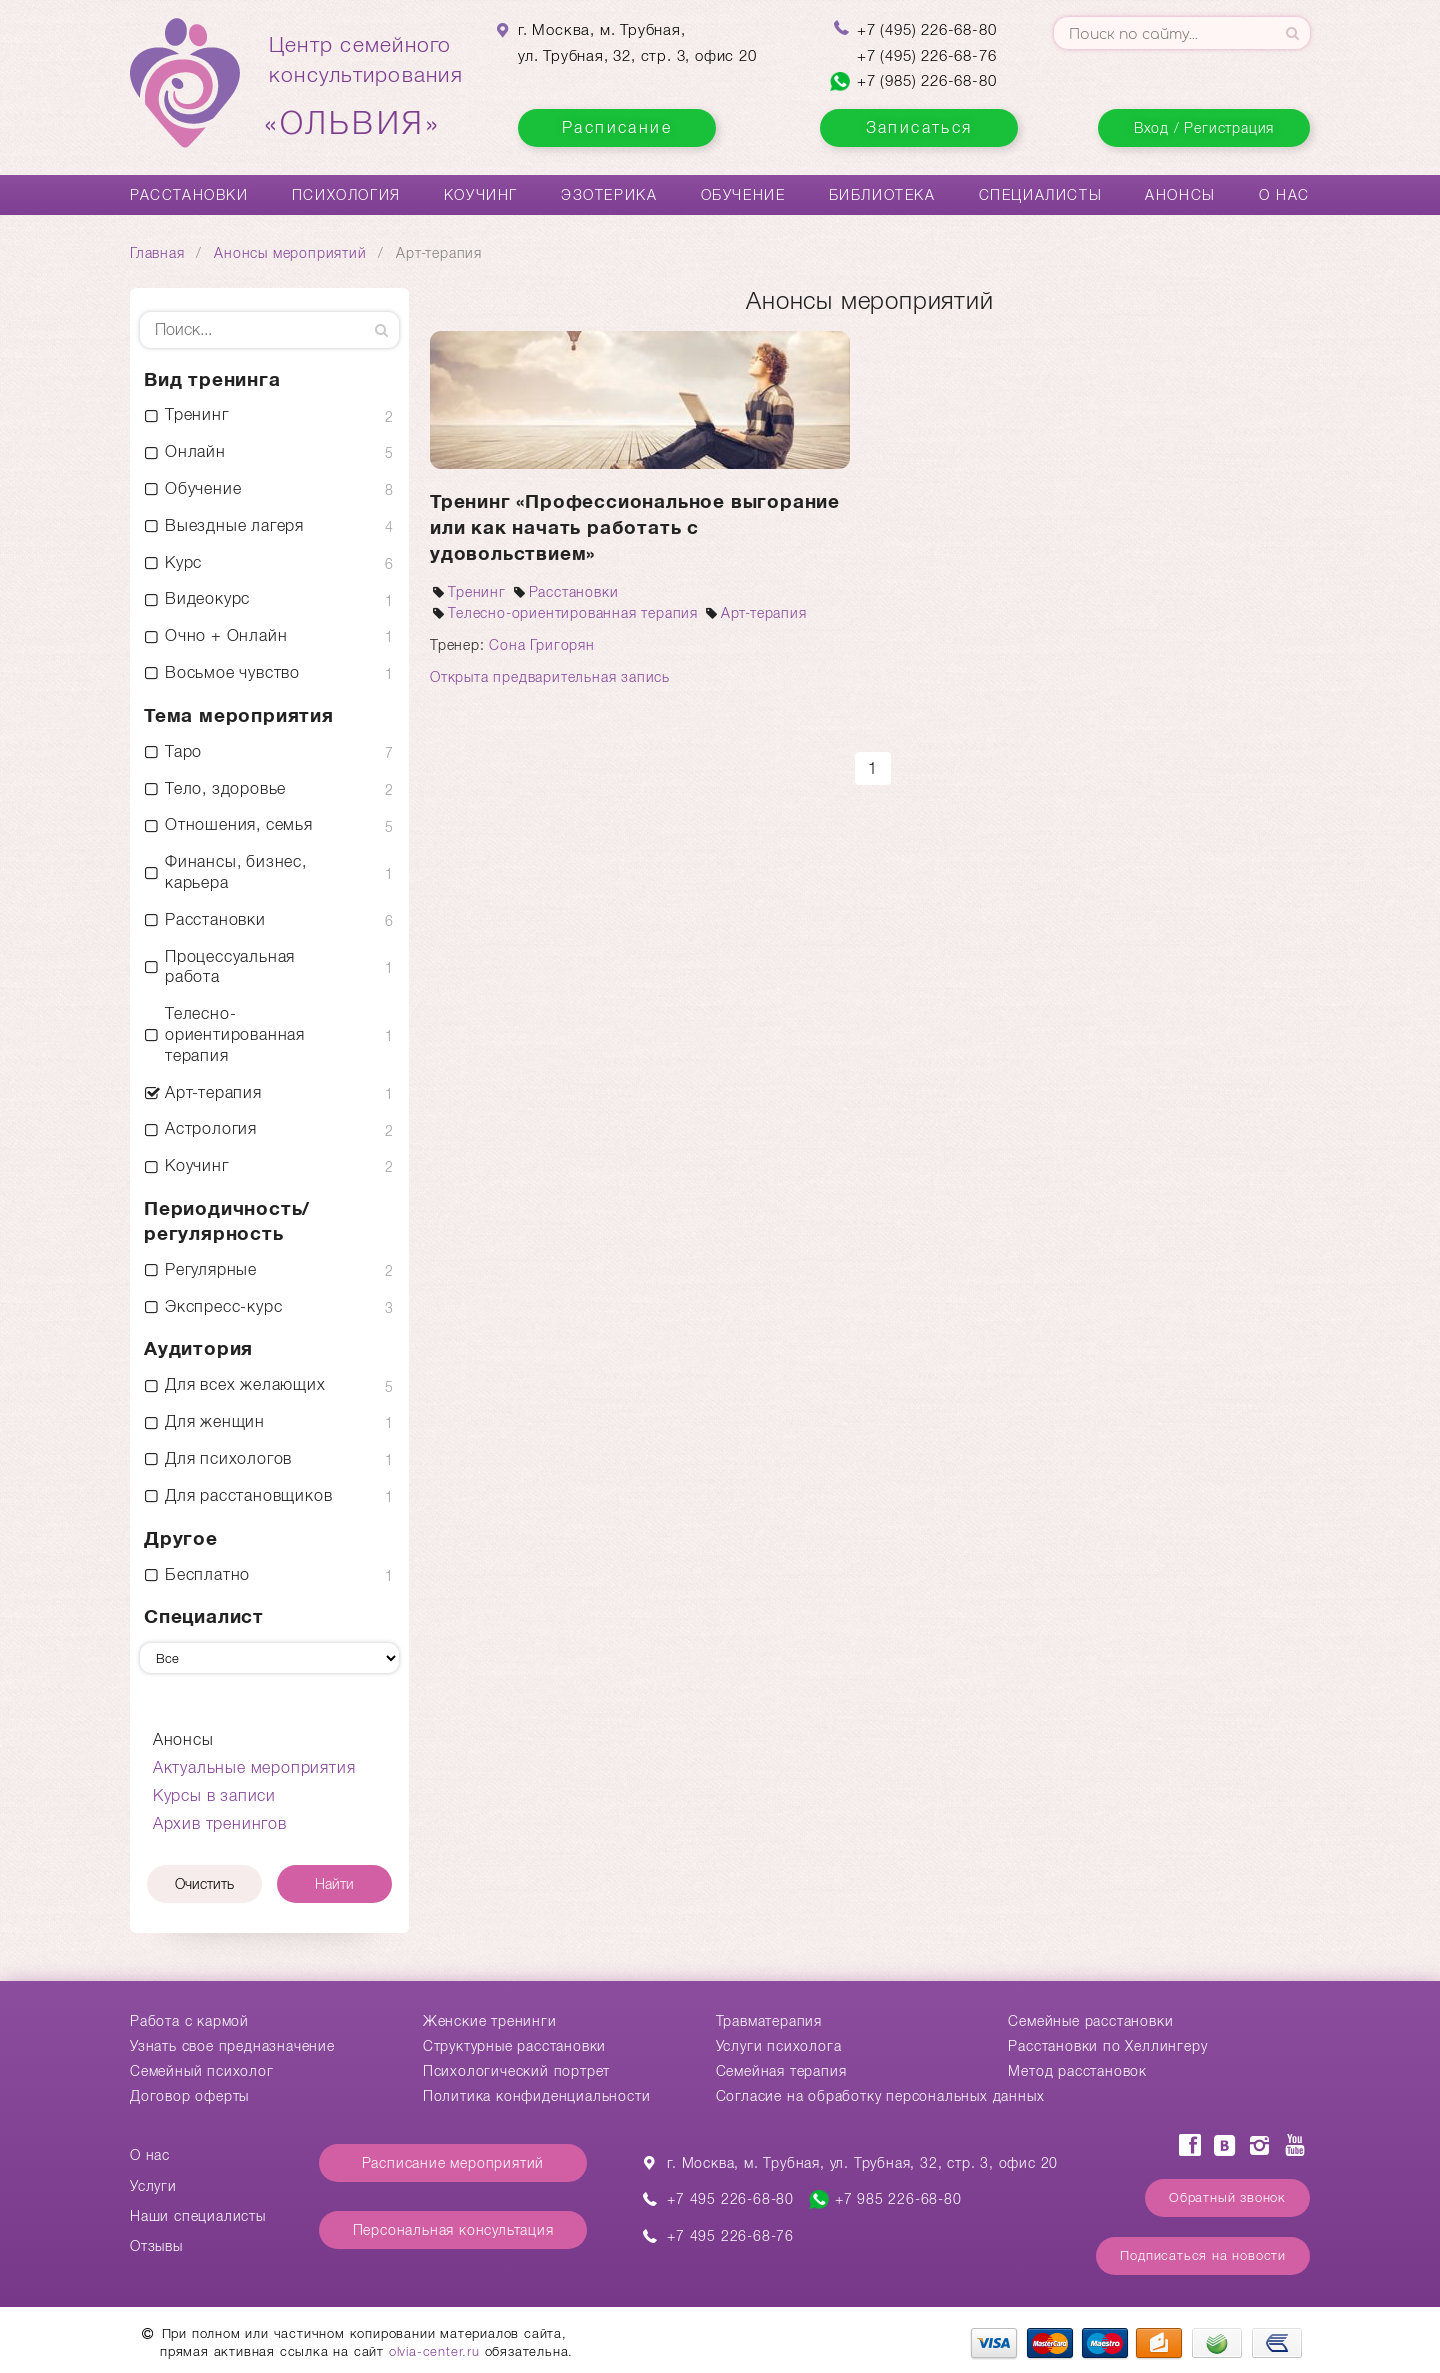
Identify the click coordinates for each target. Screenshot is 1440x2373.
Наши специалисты (198, 2216)
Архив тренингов (220, 1823)
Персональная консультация (453, 2230)
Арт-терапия (755, 613)
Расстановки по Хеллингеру (1107, 2046)
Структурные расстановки (514, 2046)
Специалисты (1041, 195)
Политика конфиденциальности (537, 2096)
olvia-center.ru (434, 2351)
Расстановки (189, 195)
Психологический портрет (516, 2071)
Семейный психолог (202, 2071)
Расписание (617, 127)
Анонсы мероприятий (290, 253)
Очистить (204, 1884)
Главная (157, 253)
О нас (1284, 195)
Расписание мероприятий (453, 2163)
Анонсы (1180, 195)
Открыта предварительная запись (550, 677)
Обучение (743, 195)
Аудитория (198, 1348)
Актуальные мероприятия (254, 1767)
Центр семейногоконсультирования (366, 87)
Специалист (204, 1616)
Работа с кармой (189, 2021)
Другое (181, 1538)
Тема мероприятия (239, 715)
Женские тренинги (490, 2021)
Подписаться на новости (1203, 2255)
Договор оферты (189, 2096)
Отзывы (156, 2246)
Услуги (153, 2186)
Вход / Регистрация (1204, 128)
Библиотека (882, 195)
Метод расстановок (1077, 2071)
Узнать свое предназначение (232, 2046)
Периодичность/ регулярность (227, 1221)
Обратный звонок (1227, 2197)
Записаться (919, 127)
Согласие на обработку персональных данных (880, 2096)
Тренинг (468, 592)
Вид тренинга (212, 379)
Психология (346, 195)
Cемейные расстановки (1090, 2021)
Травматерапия (769, 2021)
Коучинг (481, 195)
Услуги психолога (779, 2046)
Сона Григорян (541, 645)
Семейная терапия (781, 2071)
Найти (334, 1884)
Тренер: (459, 645)
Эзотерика (609, 195)
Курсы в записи (214, 1795)
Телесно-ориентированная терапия (564, 613)
